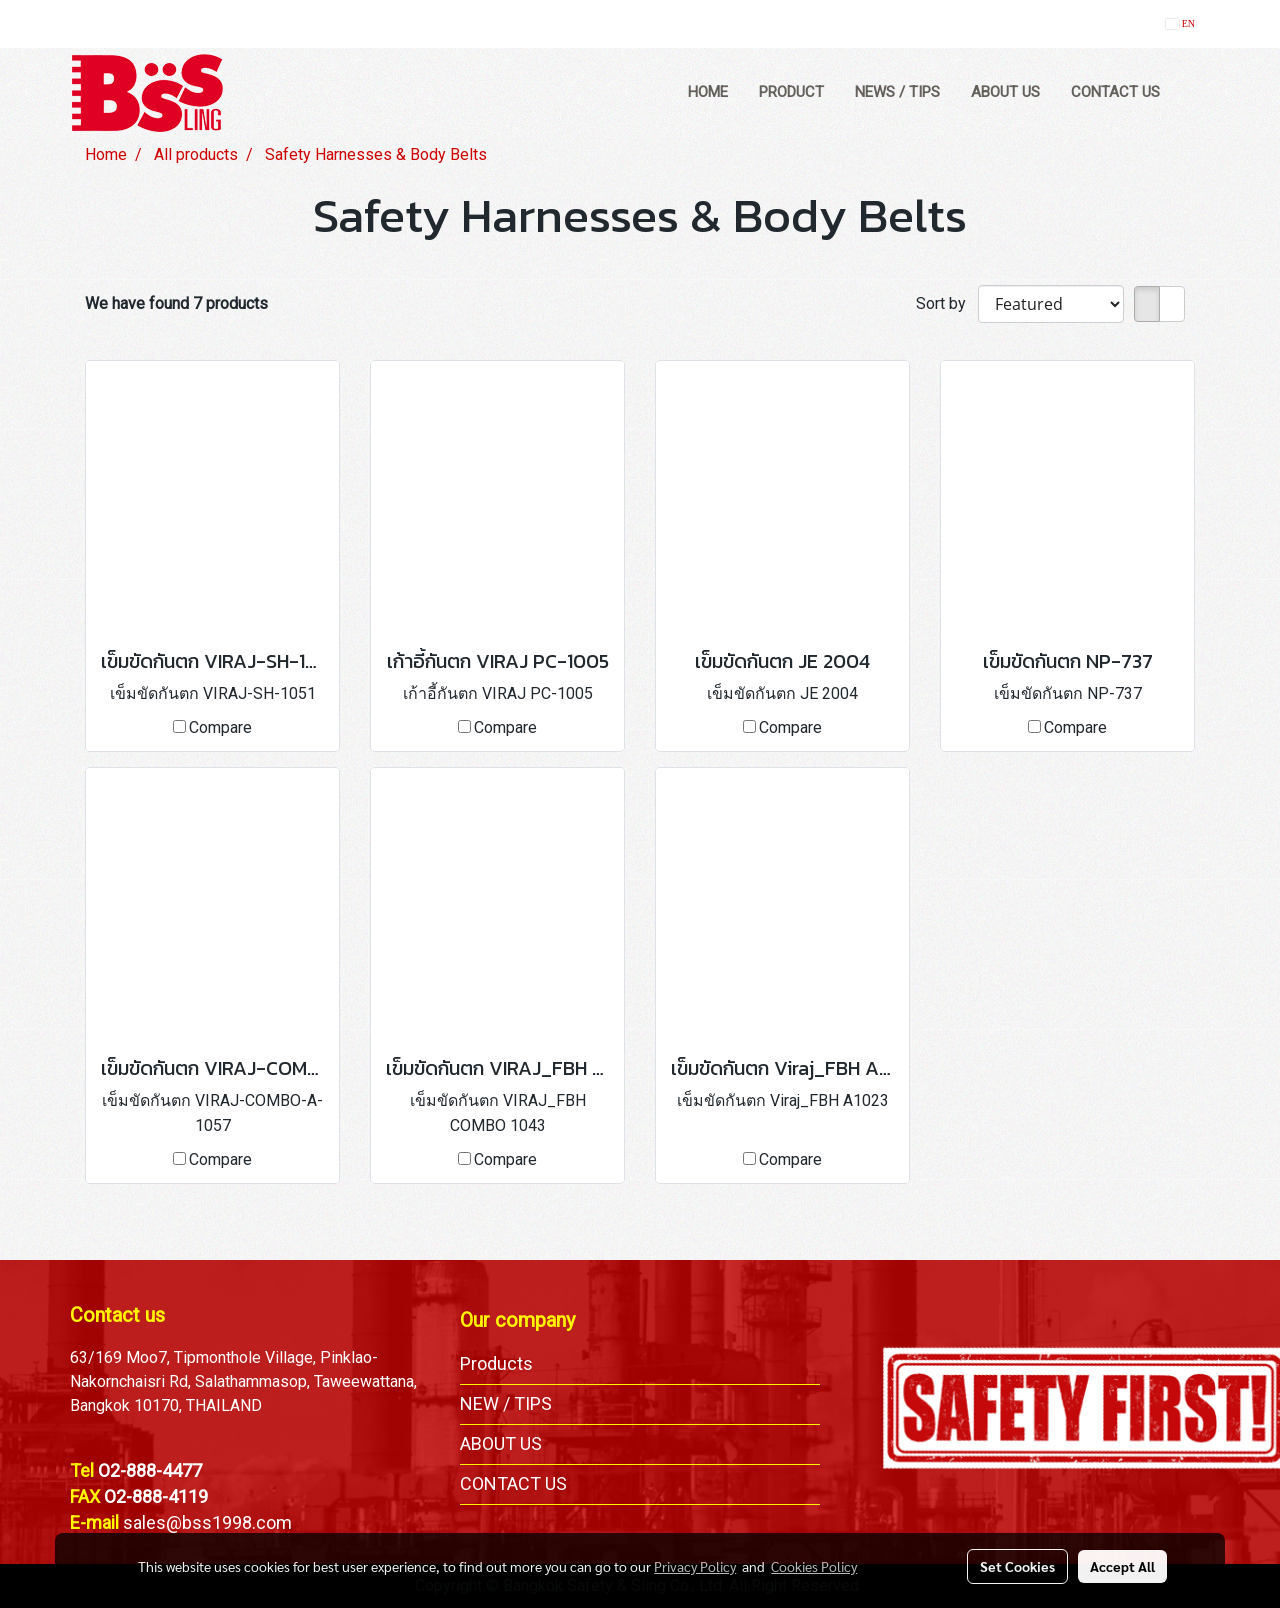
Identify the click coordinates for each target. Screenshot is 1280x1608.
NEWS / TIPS (897, 92)
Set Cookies (1017, 1566)
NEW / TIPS (506, 1403)
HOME (708, 92)
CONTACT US (1115, 92)
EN (1180, 23)
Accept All (1122, 1566)
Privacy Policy (695, 1566)
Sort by (947, 303)
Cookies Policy (814, 1566)
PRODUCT (791, 92)
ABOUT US (1005, 92)
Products (496, 1363)
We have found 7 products (176, 303)
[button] (1194, 93)
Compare (220, 727)
